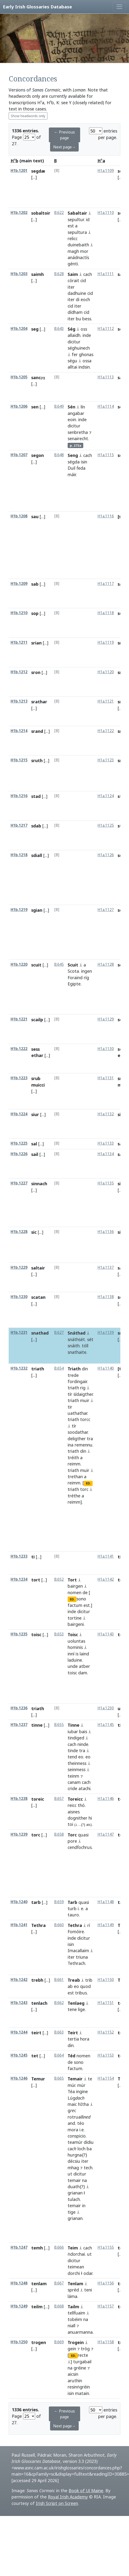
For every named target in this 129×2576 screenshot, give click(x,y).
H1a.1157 (105, 2306)
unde (73, 1666)
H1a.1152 (105, 2032)
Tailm (73, 2306)
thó (81, 1805)
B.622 (59, 212)
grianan (75, 2193)
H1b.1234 (19, 1579)
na (84, 2180)
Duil (71, 468)
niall (71, 2325)
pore (72, 1841)
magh (73, 251)
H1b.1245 (19, 2055)
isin (84, 462)
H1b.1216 (19, 795)
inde (87, 335)
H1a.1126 (105, 854)
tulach (74, 2199)
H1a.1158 (105, 2342)
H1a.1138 (105, 1296)
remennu (83, 1445)
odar (88, 2273)
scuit (36, 965)
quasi (83, 1835)
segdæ (38, 171)
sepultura (77, 232)
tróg (85, 2348)
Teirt (73, 2032)
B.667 (59, 2283)
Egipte (74, 984)
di (77, 299)
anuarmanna (80, 2332)
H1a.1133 (105, 1143)
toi (70, 1824)
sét (90, 1339)
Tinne (73, 1725)
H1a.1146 (105, 1798)
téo (80, 2123)
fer (75, 354)
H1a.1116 (105, 516)
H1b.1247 (19, 2247)
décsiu (74, 2161)
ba (89, 2148)
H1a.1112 (105, 328)
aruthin (75, 2380)
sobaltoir (40, 213)
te (90, 2079)
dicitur (74, 342)
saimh (37, 274)
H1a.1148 (105, 1901)
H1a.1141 (105, 1556)
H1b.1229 (19, 1267)
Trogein (76, 2342)
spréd (73, 2290)
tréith (73, 1457)
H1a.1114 (105, 406)
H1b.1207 (19, 454)
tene (72, 2009)
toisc (36, 1634)
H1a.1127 (105, 909)
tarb (36, 1902)
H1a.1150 (105, 1979)
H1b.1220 (19, 964)
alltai (72, 367)
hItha (83, 2104)
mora (73, 2129)
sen (35, 407)
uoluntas (76, 1641)
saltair (38, 1268)
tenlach (39, 2003)
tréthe (74, 1496)
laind (84, 1654)
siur (35, 1114)
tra (90, 1438)
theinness (77, 1763)
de (85, 1592)
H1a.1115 (105, 454)
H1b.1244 (19, 2032)
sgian (36, 910)
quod (85, 1986)
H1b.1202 (19, 212)
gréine (80, 2368)
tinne (37, 1725)
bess (86, 319)
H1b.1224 (19, 1114)
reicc (72, 1805)
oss (84, 329)
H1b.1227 (19, 1183)
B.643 (59, 328)
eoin (72, 419)
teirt (36, 2032)
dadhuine (77, 293)
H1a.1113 (105, 377)
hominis (75, 1647)
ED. (88, 1483)
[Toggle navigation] (119, 7)
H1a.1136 (105, 1231)
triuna (82, 1957)
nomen (74, 1592)
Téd (71, 2056)
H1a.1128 (105, 964)
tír (70, 1394)
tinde (73, 1750)
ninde (82, 1744)
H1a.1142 (105, 1579)
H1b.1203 (19, 273)
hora (84, 2039)
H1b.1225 (19, 1143)
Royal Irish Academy (68, 2497)
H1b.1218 (19, 854)
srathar (39, 702)
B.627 (59, 1332)
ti (33, 1557)
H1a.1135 (105, 1183)
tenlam (39, 2283)
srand (37, 731)
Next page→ (64, 147)
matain (82, 2393)
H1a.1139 (105, 1332)
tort (35, 1580)
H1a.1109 (105, 170)
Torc (72, 1835)
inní (71, 1654)
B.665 (59, 2078)
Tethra (38, 1925)
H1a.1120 (105, 671)
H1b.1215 (19, 760)
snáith (74, 1346)
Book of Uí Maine (86, 2490)
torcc (85, 1419)
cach (87, 274)
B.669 (59, 2342)
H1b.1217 (19, 825)
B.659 (59, 1901)
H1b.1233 (19, 1556)
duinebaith (78, 245)
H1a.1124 (105, 795)
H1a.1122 (105, 730)
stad (36, 796)
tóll (85, 1346)
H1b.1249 (19, 2306)
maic (72, 2104)
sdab (36, 826)
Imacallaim (78, 1950)
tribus (81, 1993)
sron (35, 672)
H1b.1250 (19, 2342)
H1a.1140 (105, 1368)
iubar (73, 1731)
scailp (37, 1019)
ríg (86, 977)
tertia (73, 2039)
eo (80, 1757)
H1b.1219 (19, 909)
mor (84, 251)
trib (88, 1980)
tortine (75, 1618)
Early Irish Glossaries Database (37, 7)
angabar (76, 413)
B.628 (59, 273)
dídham (75, 312)
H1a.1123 (105, 760)
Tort (72, 1580)
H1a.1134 (105, 1153)
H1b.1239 (19, 1834)
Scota (73, 971)
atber (84, 1666)
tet (34, 2056)
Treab (74, 1980)
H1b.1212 (19, 671)
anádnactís (78, 257)
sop (35, 613)
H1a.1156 (105, 2283)
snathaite (77, 1352)
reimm (74, 1464)
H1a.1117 (105, 583)
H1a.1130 (105, 1048)
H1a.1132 (105, 1114)
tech (88, 2167)
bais (83, 1731)
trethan (75, 1476)
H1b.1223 (19, 1078)
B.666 (59, 2247)
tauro (73, 1915)
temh (37, 2248)
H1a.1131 (105, 1078)
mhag (73, 2167)
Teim (73, 2248)
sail (34, 1154)
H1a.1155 (105, 2247)
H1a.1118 (105, 612)
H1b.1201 (19, 170)
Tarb (72, 1902)
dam (82, 1673)
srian (36, 643)
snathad (40, 1333)
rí (88, 1925)
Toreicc (75, 1799)
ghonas (86, 354)
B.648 (59, 454)
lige (81, 2009)
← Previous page (64, 134)
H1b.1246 (19, 2078)
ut (70, 2174)
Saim (73, 274)
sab (35, 584)
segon (37, 455)
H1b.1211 (19, 642)
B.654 (59, 1368)
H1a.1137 (105, 1267)
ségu (72, 361)
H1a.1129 (105, 1019)
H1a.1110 (105, 212)
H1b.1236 (19, 1708)
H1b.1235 (19, 1634)
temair (74, 2180)
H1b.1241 (19, 1924)
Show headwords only (28, 116)
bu (78, 319)
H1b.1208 (19, 516)
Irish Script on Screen (57, 2503)
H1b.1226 (19, 1153)
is (77, 1654)
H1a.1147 (105, 1834)
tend (72, 1757)
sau (35, 516)
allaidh (74, 335)
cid (83, 280)
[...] (34, 177)
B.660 (59, 1924)
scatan (38, 1297)
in (83, 2205)
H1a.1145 (105, 1724)
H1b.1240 (19, 1901)
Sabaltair (77, 213)
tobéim (75, 2319)
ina (70, 1445)
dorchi (74, 2273)
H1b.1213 (19, 701)
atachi (84, 1788)
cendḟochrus (80, 1847)
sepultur (76, 219)
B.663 (59, 2032)
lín (83, 407)
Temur (38, 2079)
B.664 (59, 2055)
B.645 (59, 964)
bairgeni (76, 1624)
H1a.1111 (105, 273)
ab (70, 1986)
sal (34, 1144)
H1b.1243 (19, 2002)
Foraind (75, 977)
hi (90, 1818)
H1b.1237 (19, 1724)
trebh (37, 1980)
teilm (37, 2306)
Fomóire (76, 1931)
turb (72, 1908)
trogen (38, 2342)
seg (35, 329)
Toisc (73, 1634)
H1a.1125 (105, 825)
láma (72, 2296)
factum (75, 1605)
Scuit (73, 965)
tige (72, 2212)
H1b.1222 (19, 1048)
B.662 (59, 2002)
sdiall (36, 855)
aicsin (73, 2374)
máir (72, 474)
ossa (87, 361)
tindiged (76, 1738)
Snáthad (76, 1333)
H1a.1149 (105, 1924)
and (71, 2123)
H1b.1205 (19, 377)
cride (72, 1788)
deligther (77, 1438)
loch (81, 2148)
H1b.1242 (19, 1979)
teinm (73, 1776)
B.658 (59, 1834)
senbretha (78, 432)
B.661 (59, 1979)
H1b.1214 (19, 730)
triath (37, 1369)
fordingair (77, 1381)
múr (71, 2085)
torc (84, 1489)
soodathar (78, 1432)
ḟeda (81, 468)
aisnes (74, 1812)
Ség (71, 329)
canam (74, 1782)
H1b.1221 (19, 1019)
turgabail (82, 2361)
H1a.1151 (105, 2002)
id (88, 219)
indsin (84, 367)
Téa (71, 2091)
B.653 (59, 1634)
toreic (37, 1799)
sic (34, 1232)
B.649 (59, 406)
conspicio (77, 2136)
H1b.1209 (19, 583)
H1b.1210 (19, 612)
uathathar (77, 1413)
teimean (76, 2267)
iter (71, 287)
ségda (74, 462)
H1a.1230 (105, 1708)
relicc (72, 238)
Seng (73, 455)
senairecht (78, 438)
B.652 (59, 1579)
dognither (77, 1818)
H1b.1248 (19, 2283)
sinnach (39, 1183)
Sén (71, 407)
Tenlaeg (76, 2003)
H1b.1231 (19, 1332)
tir (70, 1407)
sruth (37, 760)
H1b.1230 (19, 1296)
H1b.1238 (19, 1798)
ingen (86, 971)
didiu (89, 2142)
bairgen (75, 1586)
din (85, 1369)
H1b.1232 (19, 1368)
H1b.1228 (19, 1231)
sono (79, 2062)
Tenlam (75, 2283)
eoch (85, 299)
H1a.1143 (105, 1634)
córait (73, 280)
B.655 (59, 1724)
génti (73, 264)
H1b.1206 (19, 406)
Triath (74, 1369)
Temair (75, 2079)
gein (72, 2348)
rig (82, 1388)
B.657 (59, 1798)
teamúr (75, 2142)
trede (73, 1375)
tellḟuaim (76, 2313)
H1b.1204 (19, 328)
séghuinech (79, 348)
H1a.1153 (105, 2055)
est (71, 226)
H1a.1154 (105, 2078)
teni (88, 2290)
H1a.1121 (105, 701)
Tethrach (76, 1963)
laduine (75, 1660)
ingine (82, 2091)
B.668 (59, 2306)
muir (84, 1400)
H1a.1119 (105, 642)
